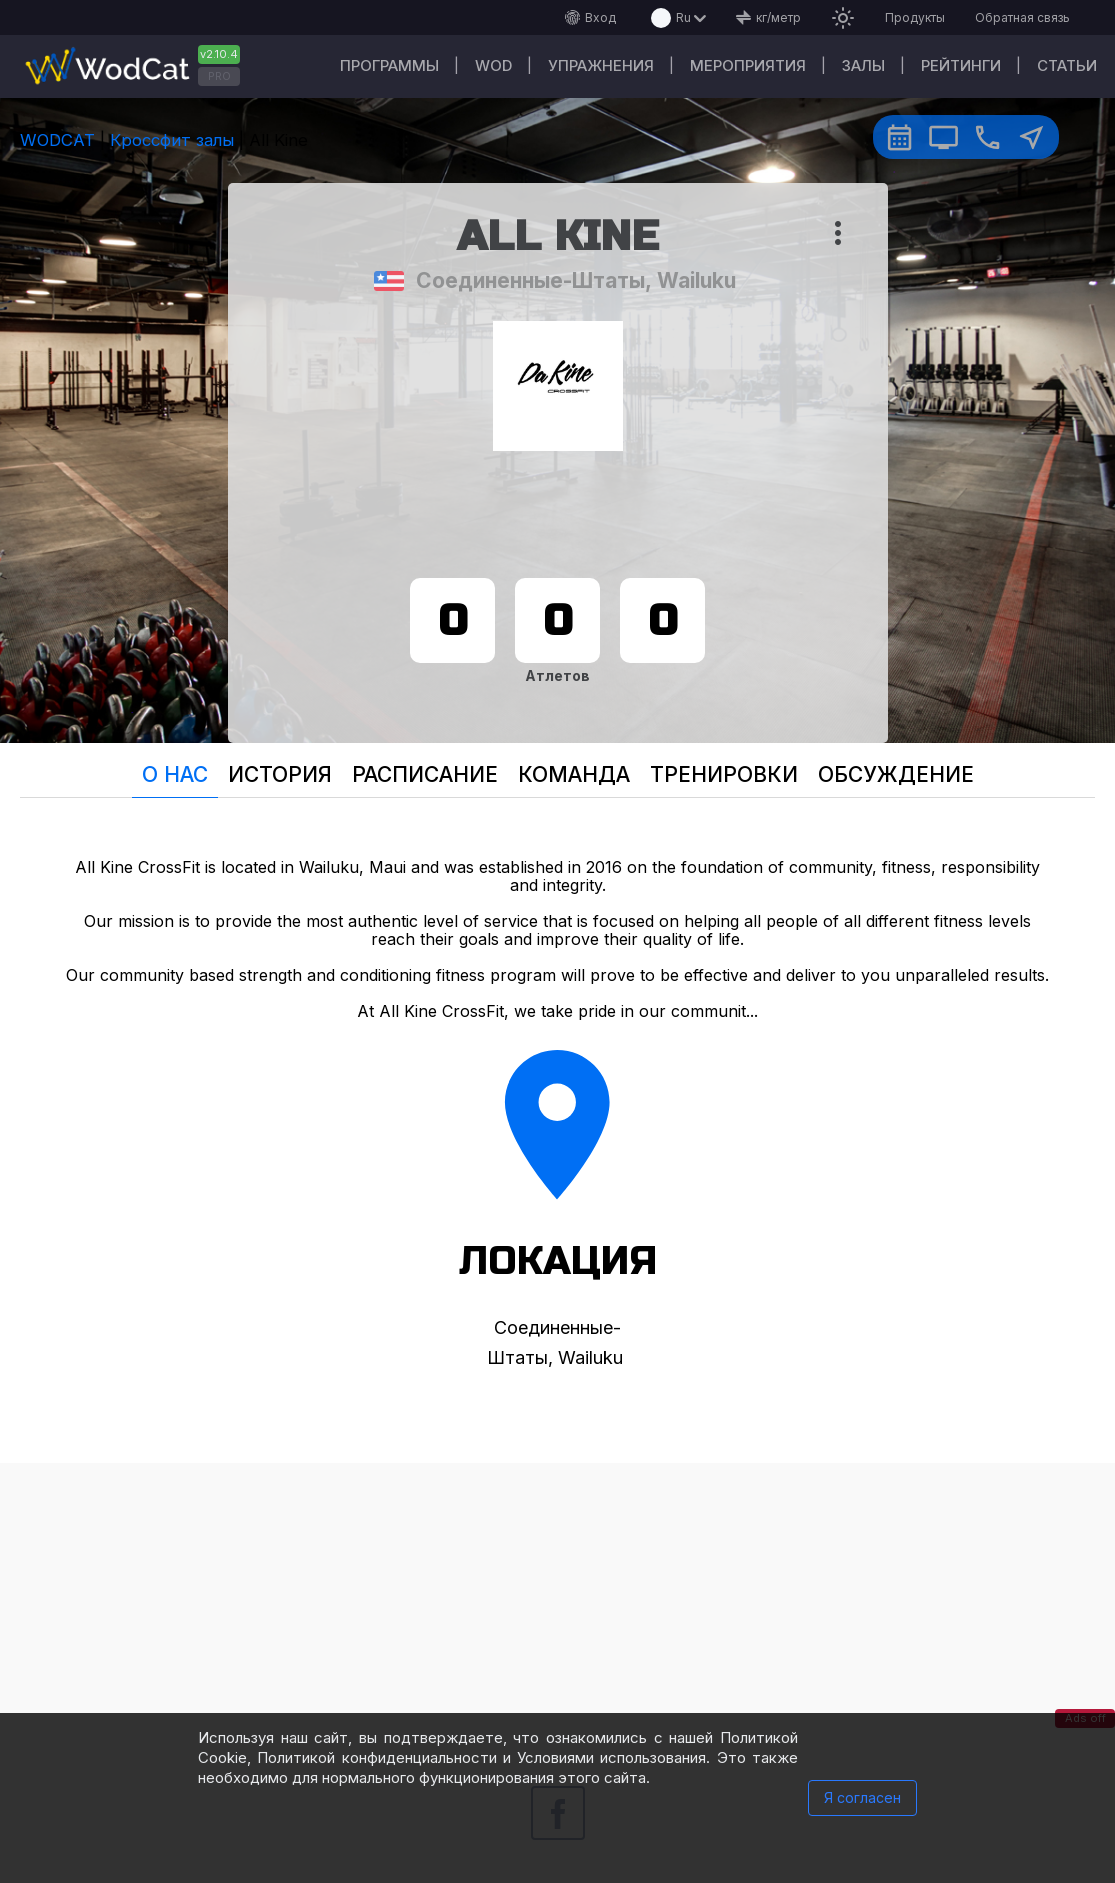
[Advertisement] (557, 1603)
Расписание (425, 774)
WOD (493, 65)
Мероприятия (748, 65)
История (280, 774)
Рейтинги (961, 65)
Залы (863, 65)
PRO (219, 76)
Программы (389, 65)
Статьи (1067, 65)
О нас (175, 774)
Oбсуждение (896, 774)
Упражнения (601, 65)
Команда (574, 774)
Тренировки (724, 774)
